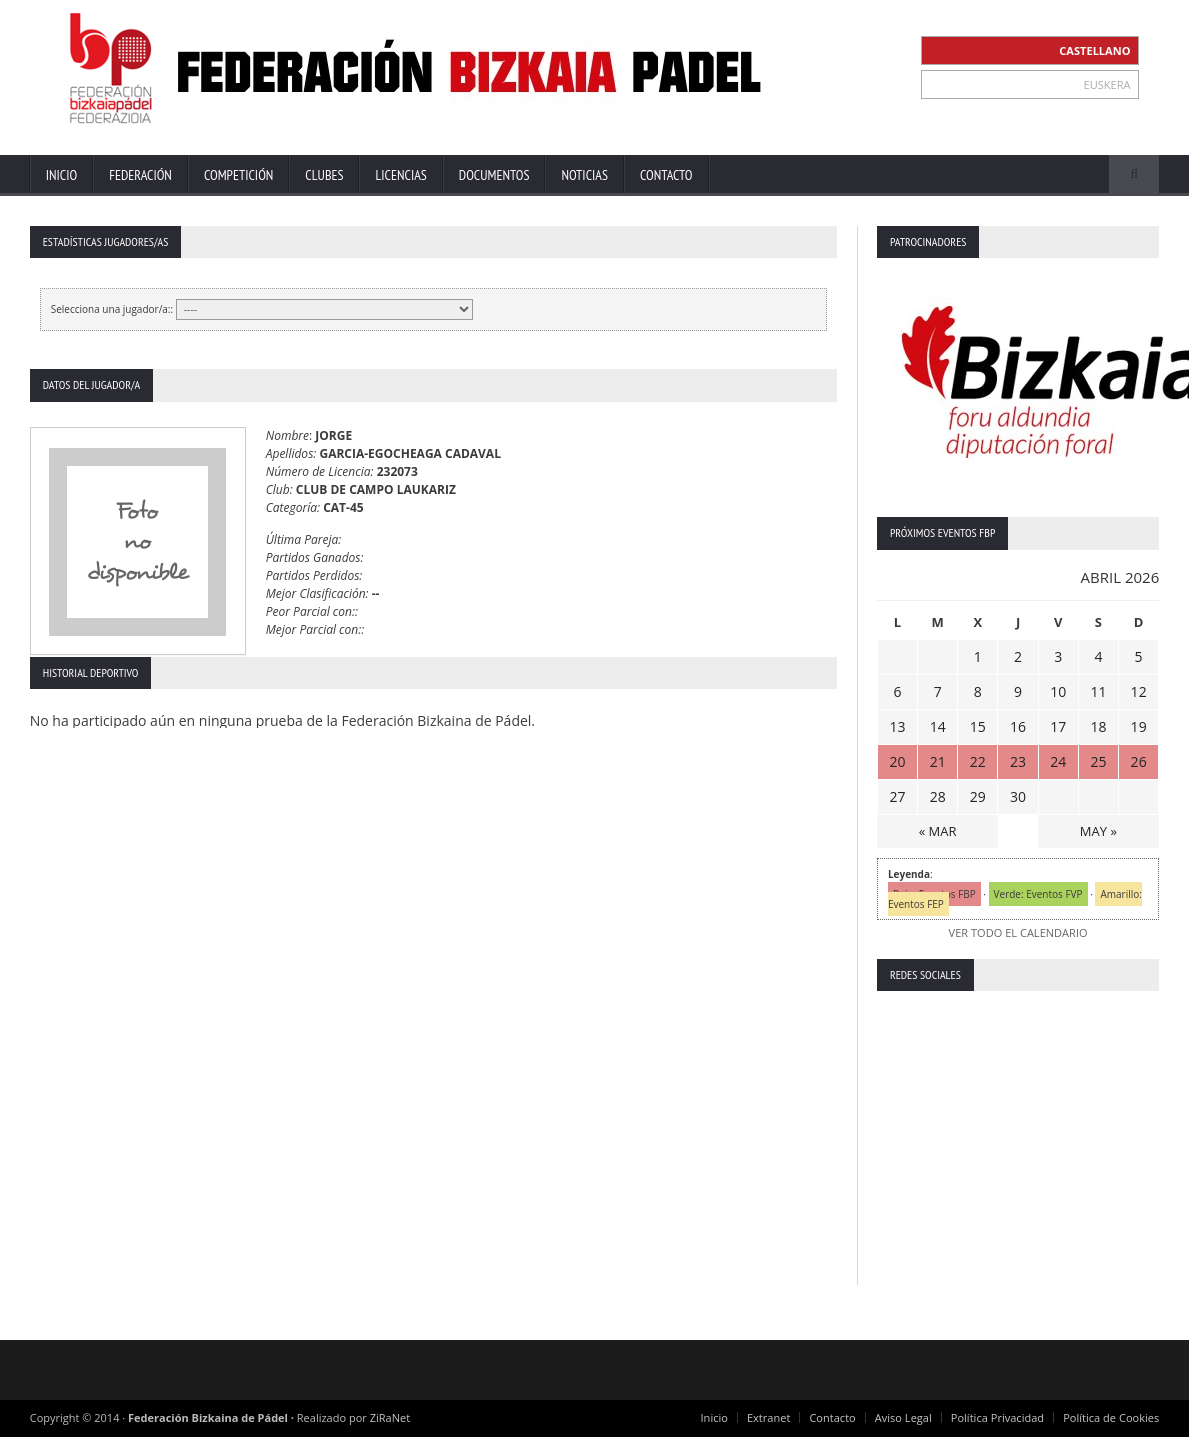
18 (1098, 726)
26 (1139, 761)
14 (938, 726)
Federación (140, 175)
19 (1139, 726)
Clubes (324, 175)
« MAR (938, 831)
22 (978, 761)
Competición (238, 175)
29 (978, 796)
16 (1018, 726)
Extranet (770, 1417)
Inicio (61, 175)
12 (1139, 691)
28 (938, 796)
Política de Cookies (1112, 1417)
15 (978, 726)
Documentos (494, 175)
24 (1058, 761)
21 (938, 761)
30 (1018, 796)
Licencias (400, 175)
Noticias (584, 175)
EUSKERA (1107, 84)
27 (897, 796)
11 (1098, 691)
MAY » (1098, 831)
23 (1018, 761)
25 (1098, 761)
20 (897, 761)
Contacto (666, 175)
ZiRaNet (390, 1417)
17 (1058, 726)
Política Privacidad (998, 1417)
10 (1058, 691)
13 (897, 726)
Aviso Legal (904, 1417)
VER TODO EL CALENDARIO (1018, 932)
